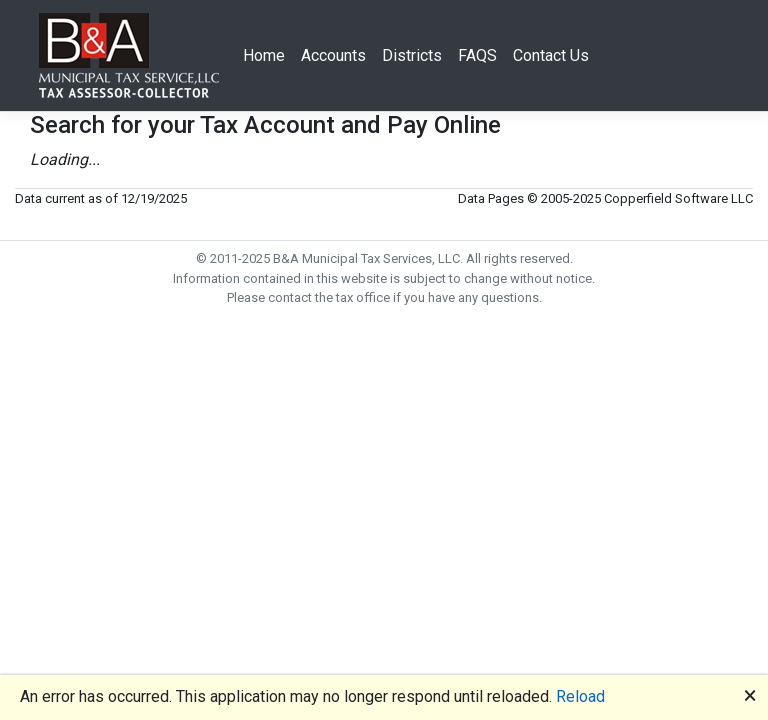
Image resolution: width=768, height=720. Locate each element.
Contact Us (551, 55)
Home (264, 55)
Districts (412, 55)
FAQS (477, 55)
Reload (580, 696)
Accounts (333, 55)
